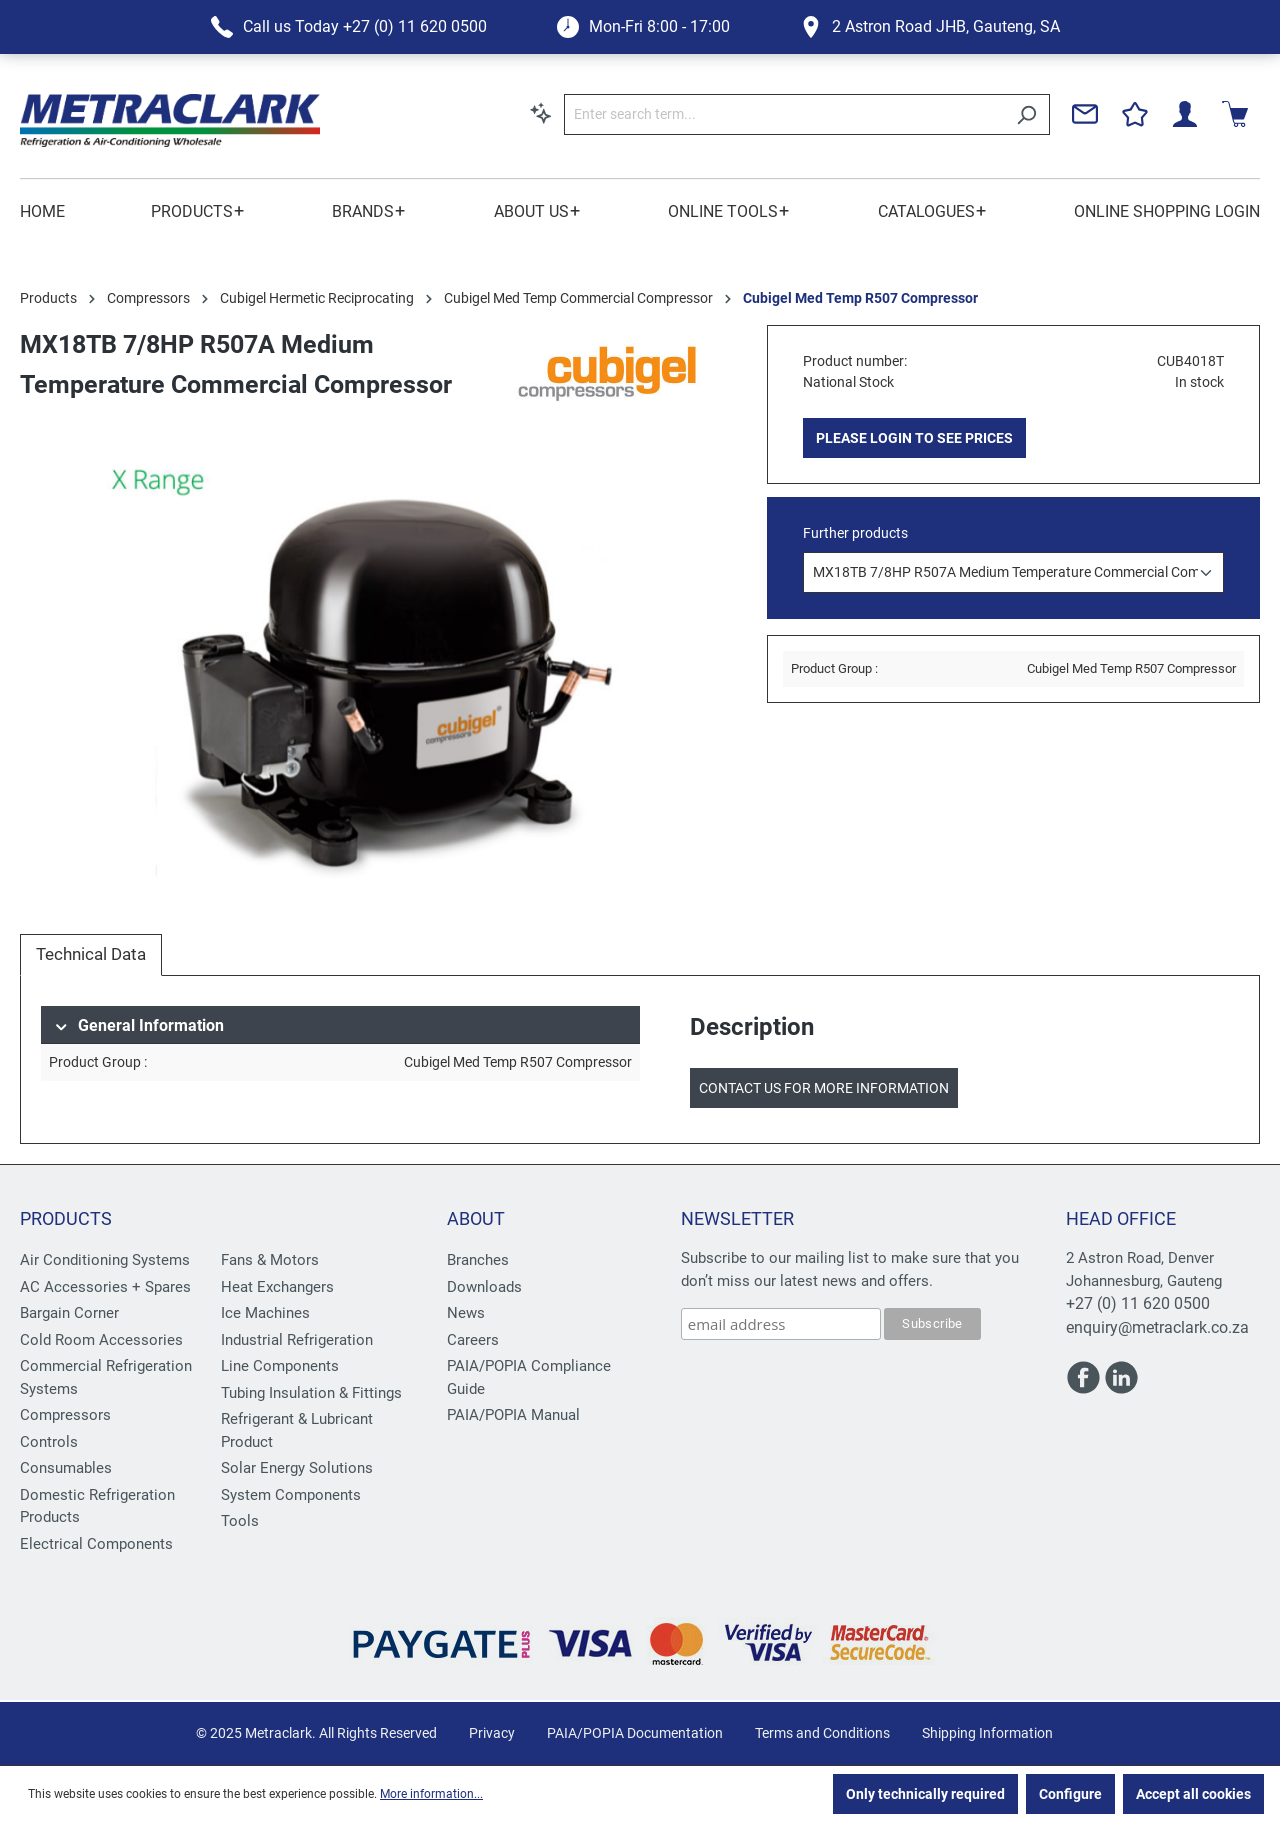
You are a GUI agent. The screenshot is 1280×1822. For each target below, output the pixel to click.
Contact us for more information (824, 1088)
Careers (473, 1340)
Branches (478, 1260)
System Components (291, 1495)
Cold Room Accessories (101, 1340)
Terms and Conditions (822, 1733)
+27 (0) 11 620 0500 (1138, 1303)
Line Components (280, 1366)
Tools (240, 1521)
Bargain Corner (69, 1313)
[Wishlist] (1135, 114)
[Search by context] (541, 113)
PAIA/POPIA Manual (513, 1415)
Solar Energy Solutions (297, 1468)
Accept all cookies (1193, 1794)
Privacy (492, 1733)
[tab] (91, 955)
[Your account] (1185, 114)
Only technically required (925, 1794)
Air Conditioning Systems (105, 1260)
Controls (49, 1442)
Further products (855, 533)
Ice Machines (265, 1313)
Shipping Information (987, 1733)
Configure (1070, 1794)
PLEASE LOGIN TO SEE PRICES (914, 438)
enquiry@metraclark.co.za (1157, 1327)
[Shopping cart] (1235, 114)
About (476, 1218)
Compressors (65, 1415)
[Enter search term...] (784, 114)
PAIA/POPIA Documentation (635, 1733)
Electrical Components (96, 1544)
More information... (431, 1794)
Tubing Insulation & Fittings (311, 1393)
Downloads (484, 1287)
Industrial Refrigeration (297, 1340)
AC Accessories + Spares (105, 1287)
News (466, 1313)
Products (66, 1218)
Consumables (66, 1468)
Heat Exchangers (277, 1287)
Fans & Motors (270, 1260)
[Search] (1026, 114)
